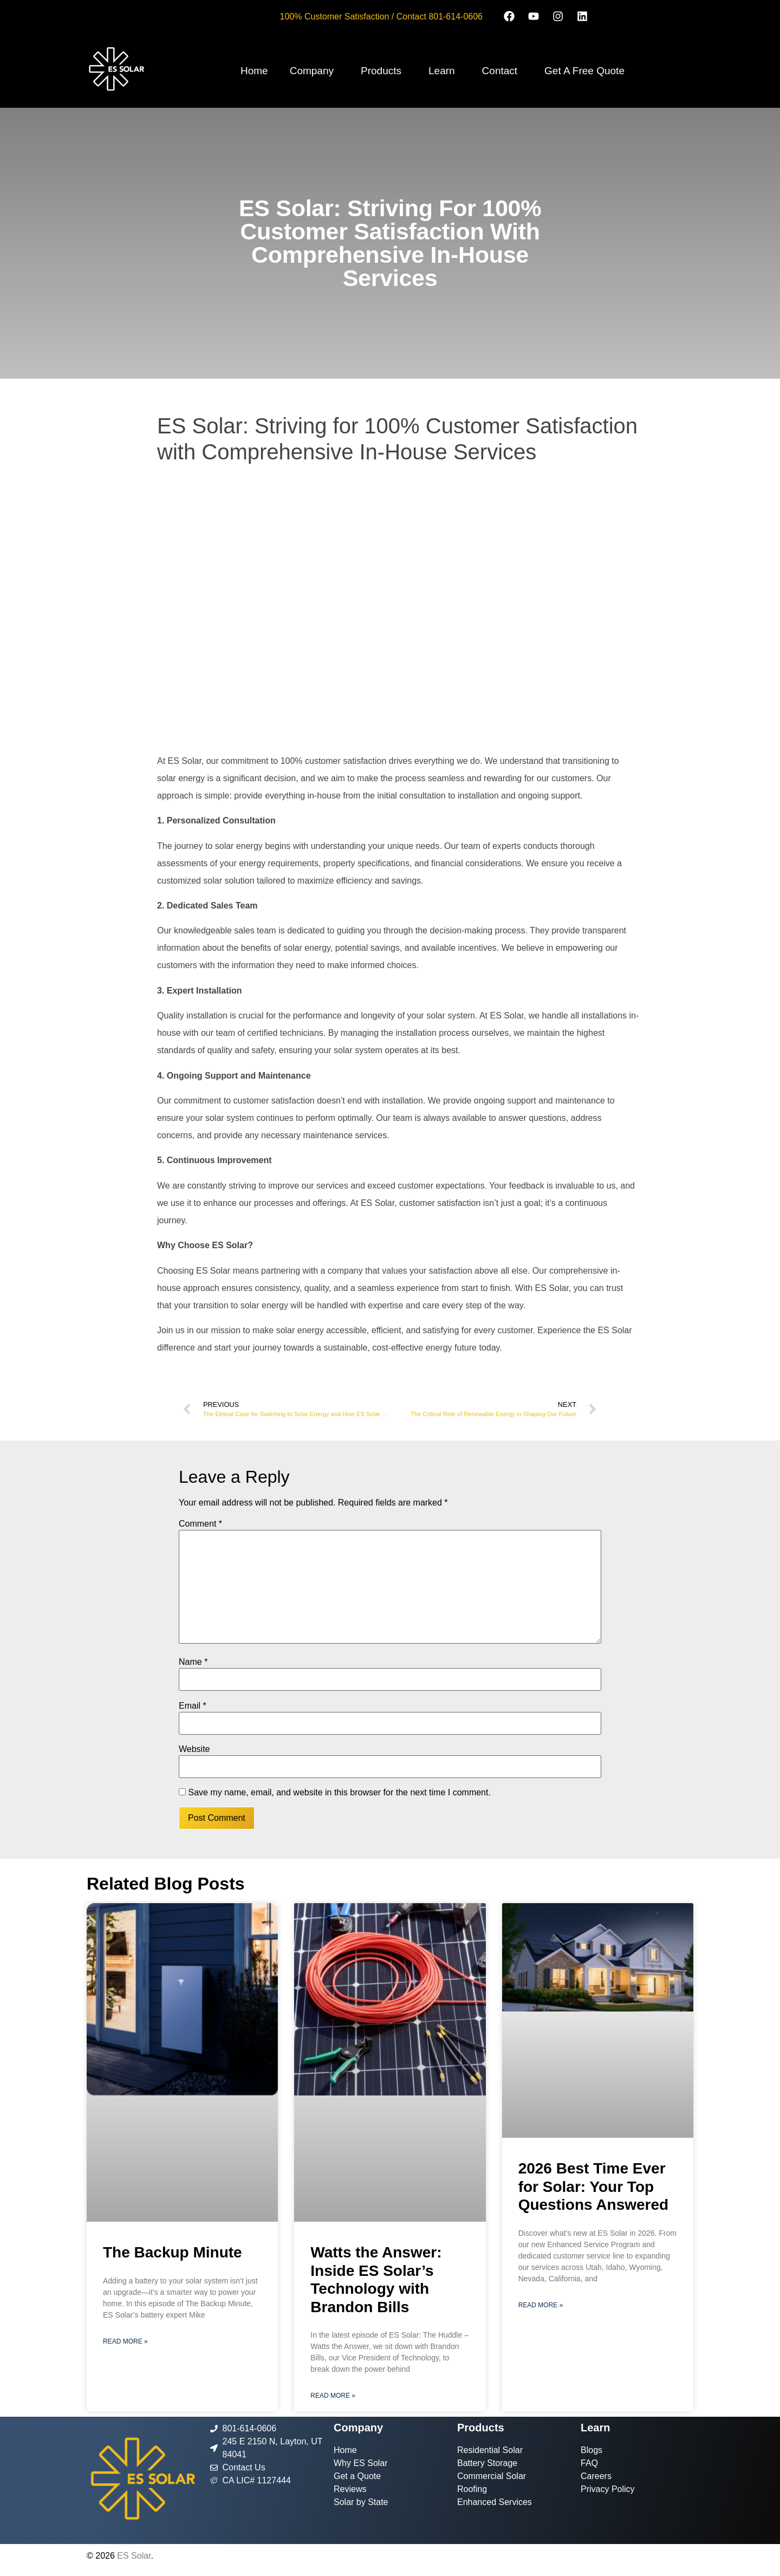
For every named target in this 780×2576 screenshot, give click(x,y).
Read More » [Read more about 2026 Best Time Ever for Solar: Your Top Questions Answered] (540, 2305)
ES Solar (134, 2555)
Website (194, 1749)
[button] (314, 70)
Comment (200, 1524)
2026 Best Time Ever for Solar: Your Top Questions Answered (593, 2186)
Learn (441, 70)
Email (192, 1706)
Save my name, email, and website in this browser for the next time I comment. (339, 1792)
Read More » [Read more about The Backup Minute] (125, 2341)
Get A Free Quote (584, 70)
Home (254, 70)
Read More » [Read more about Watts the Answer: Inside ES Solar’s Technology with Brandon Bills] (332, 2395)
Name (193, 1662)
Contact (499, 70)
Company (312, 70)
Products (381, 70)
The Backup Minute (172, 2252)
